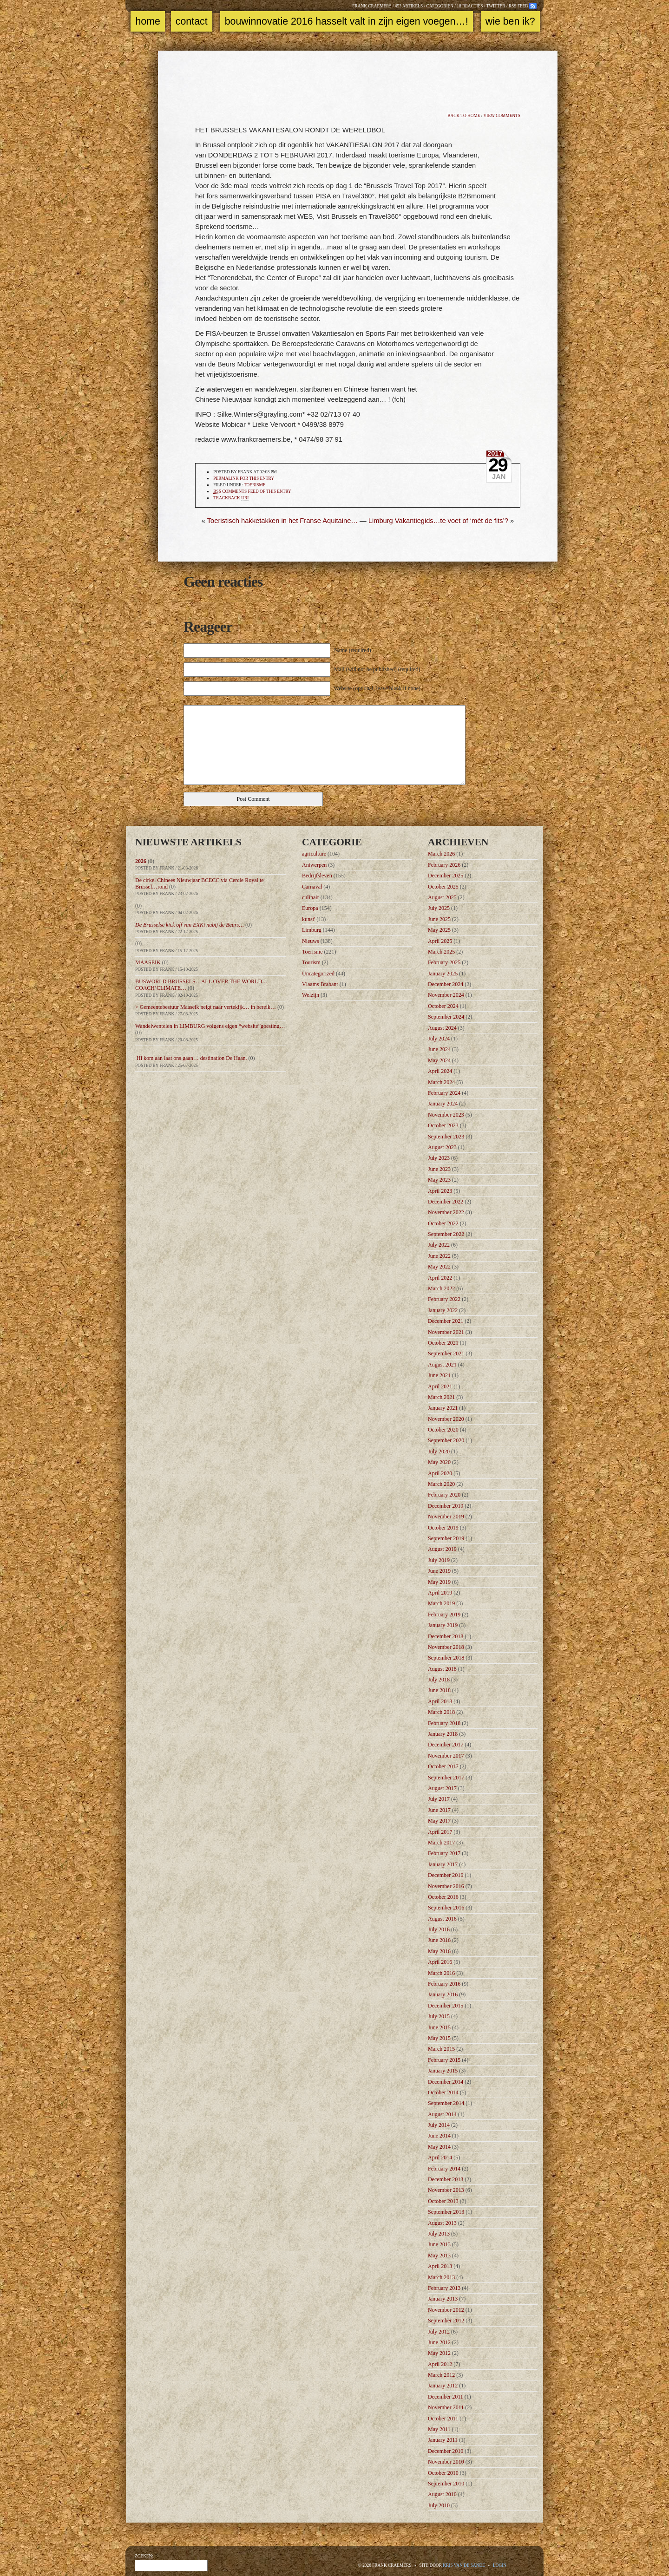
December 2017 (445, 1744)
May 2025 (439, 930)
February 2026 (444, 865)
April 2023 (440, 1191)
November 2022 (446, 1212)
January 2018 (443, 1734)
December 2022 (445, 1201)
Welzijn (310, 995)
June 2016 (439, 1940)
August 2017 (442, 1788)
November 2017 (446, 1755)
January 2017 (443, 1864)
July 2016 (439, 1929)
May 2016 (439, 1951)
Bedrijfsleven (317, 875)
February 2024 (444, 1093)
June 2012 (439, 2342)
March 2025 (441, 951)
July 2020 (439, 1451)
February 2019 (444, 1614)
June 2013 (439, 2244)
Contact (192, 21)
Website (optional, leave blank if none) (377, 688)
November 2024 (446, 995)
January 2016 (443, 1994)
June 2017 (439, 1810)
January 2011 (443, 2440)
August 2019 (442, 1549)
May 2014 (439, 2147)
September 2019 (446, 1538)
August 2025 (442, 897)
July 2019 (439, 1560)
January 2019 (443, 1625)
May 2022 (439, 1266)
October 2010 (443, 2473)
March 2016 (441, 1973)
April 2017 (440, 1832)
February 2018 (444, 1723)
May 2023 (439, 1180)
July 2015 (439, 2016)
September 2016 (446, 1907)
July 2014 (439, 2125)
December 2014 (445, 2082)
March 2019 (441, 1603)
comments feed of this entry (252, 491)
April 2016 (440, 1962)
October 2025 (443, 886)
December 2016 (445, 1875)
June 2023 (439, 1169)
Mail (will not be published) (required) (377, 669)
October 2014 (443, 2092)
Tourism (311, 962)
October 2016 (443, 1897)
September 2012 (446, 2320)
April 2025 (440, 941)
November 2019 (446, 1516)
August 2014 (442, 2114)
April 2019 (440, 1592)
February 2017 (444, 1853)
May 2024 (439, 1060)
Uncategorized (318, 973)
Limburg (311, 930)
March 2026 (441, 853)
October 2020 (443, 1429)
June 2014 (439, 2135)
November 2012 (446, 2310)
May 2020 (439, 1462)
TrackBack (231, 498)
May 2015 (439, 2038)
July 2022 (439, 1245)
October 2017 (443, 1766)
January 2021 (443, 1408)
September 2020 (446, 1440)
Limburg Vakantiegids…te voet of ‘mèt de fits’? (438, 520)
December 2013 (445, 2179)
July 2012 (439, 2331)
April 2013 (440, 2266)
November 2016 (446, 1886)
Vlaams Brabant (320, 984)
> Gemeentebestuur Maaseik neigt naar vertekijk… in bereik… (205, 1007)
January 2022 (443, 1310)
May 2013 (439, 2255)
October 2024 (443, 1006)
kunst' (308, 919)
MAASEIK (148, 962)
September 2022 (446, 1234)
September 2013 (446, 2212)
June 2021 (439, 1375)
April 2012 (440, 2364)
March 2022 (441, 1288)
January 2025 (443, 973)
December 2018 (445, 1636)
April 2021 (440, 1386)
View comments (502, 115)
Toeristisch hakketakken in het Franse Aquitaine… (282, 520)
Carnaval (312, 886)
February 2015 (444, 2060)
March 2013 (441, 2277)
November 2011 (446, 2407)
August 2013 (442, 2223)
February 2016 (444, 1984)
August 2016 (442, 1919)
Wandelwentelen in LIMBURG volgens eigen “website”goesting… (210, 1026)
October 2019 (443, 1527)
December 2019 (445, 1506)
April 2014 (440, 2157)
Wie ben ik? (510, 21)
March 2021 (441, 1397)
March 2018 (441, 1712)
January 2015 (443, 2070)
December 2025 (445, 875)
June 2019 (439, 1571)
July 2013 (439, 2233)
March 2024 (441, 1082)
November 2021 (446, 1332)
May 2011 (439, 2429)
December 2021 (445, 1321)
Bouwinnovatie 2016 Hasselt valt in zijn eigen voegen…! (346, 21)
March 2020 (441, 1484)
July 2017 (439, 1799)
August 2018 (442, 1669)
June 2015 (439, 2027)
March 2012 (441, 2375)
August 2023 (442, 1147)
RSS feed (518, 6)
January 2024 (443, 1103)
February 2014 (444, 2168)
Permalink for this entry (243, 478)
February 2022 (444, 1299)
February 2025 (444, 962)
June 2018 (439, 1690)
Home (147, 21)
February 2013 (444, 2288)
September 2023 (446, 1136)
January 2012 (443, 2385)
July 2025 (439, 908)
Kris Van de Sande (464, 2565)
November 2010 (446, 2461)
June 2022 (439, 1256)
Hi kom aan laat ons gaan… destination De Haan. (191, 1058)
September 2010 (446, 2483)
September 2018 (446, 1657)
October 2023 (443, 1125)
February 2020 (444, 1494)
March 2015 (441, 2049)
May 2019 (439, 1582)
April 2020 (440, 1473)
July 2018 (439, 1679)
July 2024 (439, 1038)
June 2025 (439, 919)
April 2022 (440, 1278)
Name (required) (352, 650)
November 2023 (446, 1114)
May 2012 (439, 2353)
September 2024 (446, 1016)
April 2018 (440, 1701)
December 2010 (445, 2451)
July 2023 (439, 1158)
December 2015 (445, 2005)
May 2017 (439, 1821)
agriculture (314, 853)
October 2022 (443, 1223)
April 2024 (440, 1071)
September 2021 (446, 1353)
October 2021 (443, 1343)
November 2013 (446, 2190)
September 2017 (446, 1777)
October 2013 (443, 2201)
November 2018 (446, 1647)
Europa (310, 908)
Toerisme (254, 485)
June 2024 (439, 1049)
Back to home (463, 115)
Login (499, 2565)
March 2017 (441, 1842)
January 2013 (443, 2298)
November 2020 (446, 1419)
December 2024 (445, 984)
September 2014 (446, 2103)
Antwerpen (314, 865)
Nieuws (310, 941)
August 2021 (442, 1364)
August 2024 (442, 1028)
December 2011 (445, 2396)
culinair (310, 897)
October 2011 (443, 2418)
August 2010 (442, 2494)
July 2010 (439, 2505)
